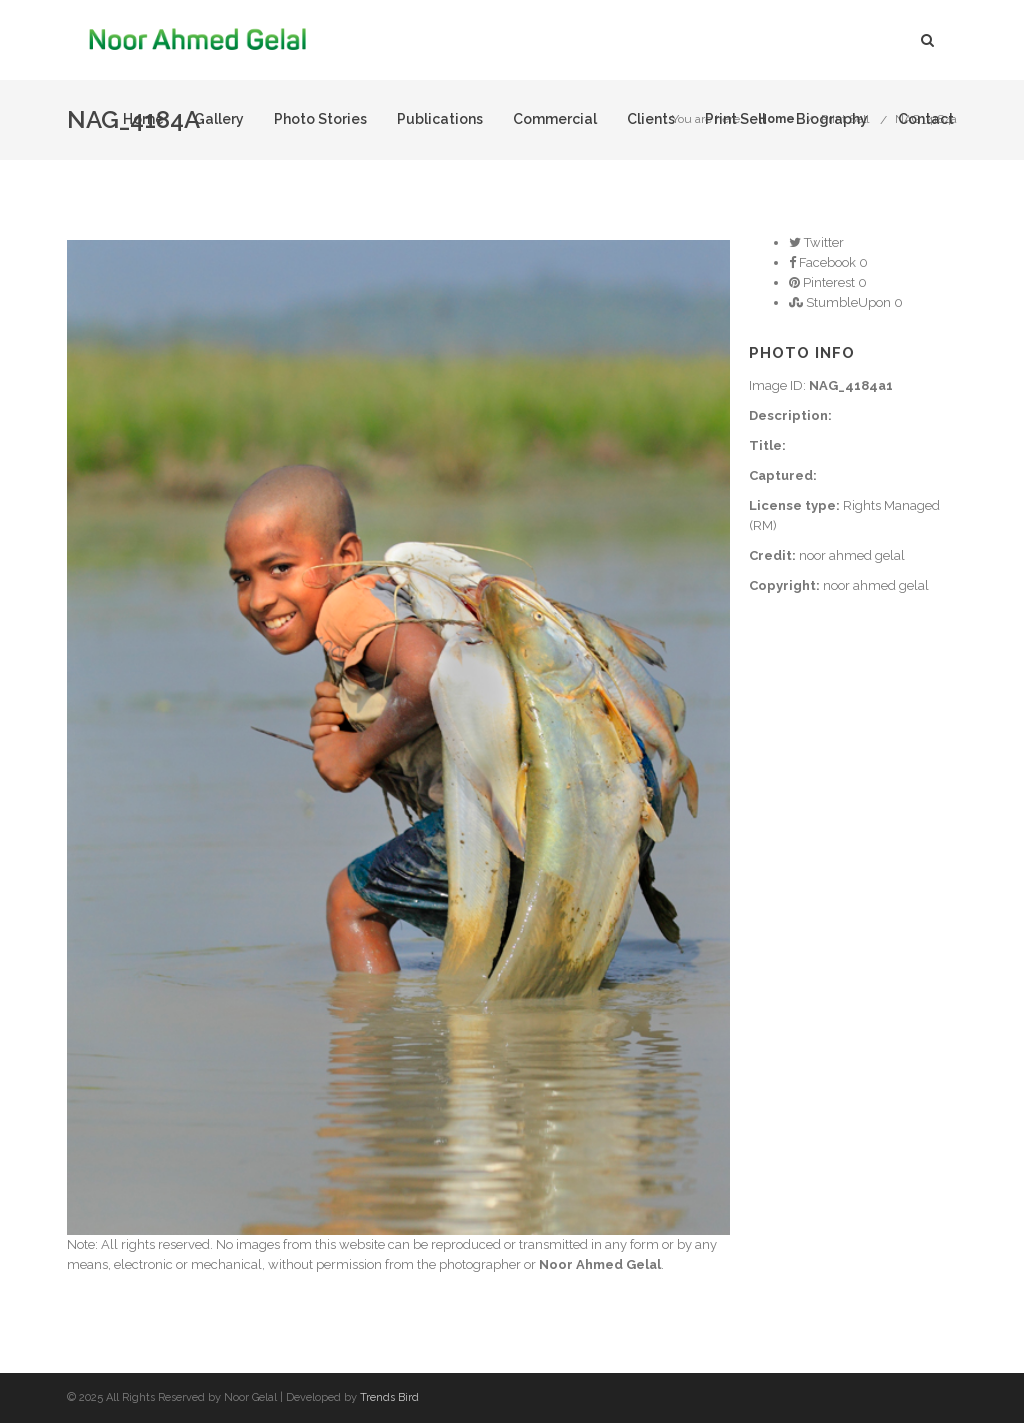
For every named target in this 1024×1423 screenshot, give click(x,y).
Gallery (219, 119)
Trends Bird (389, 1397)
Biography (832, 119)
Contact (926, 119)
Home (143, 119)
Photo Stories (320, 119)
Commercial (555, 119)
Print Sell (735, 119)
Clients (651, 119)
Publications (440, 119)
